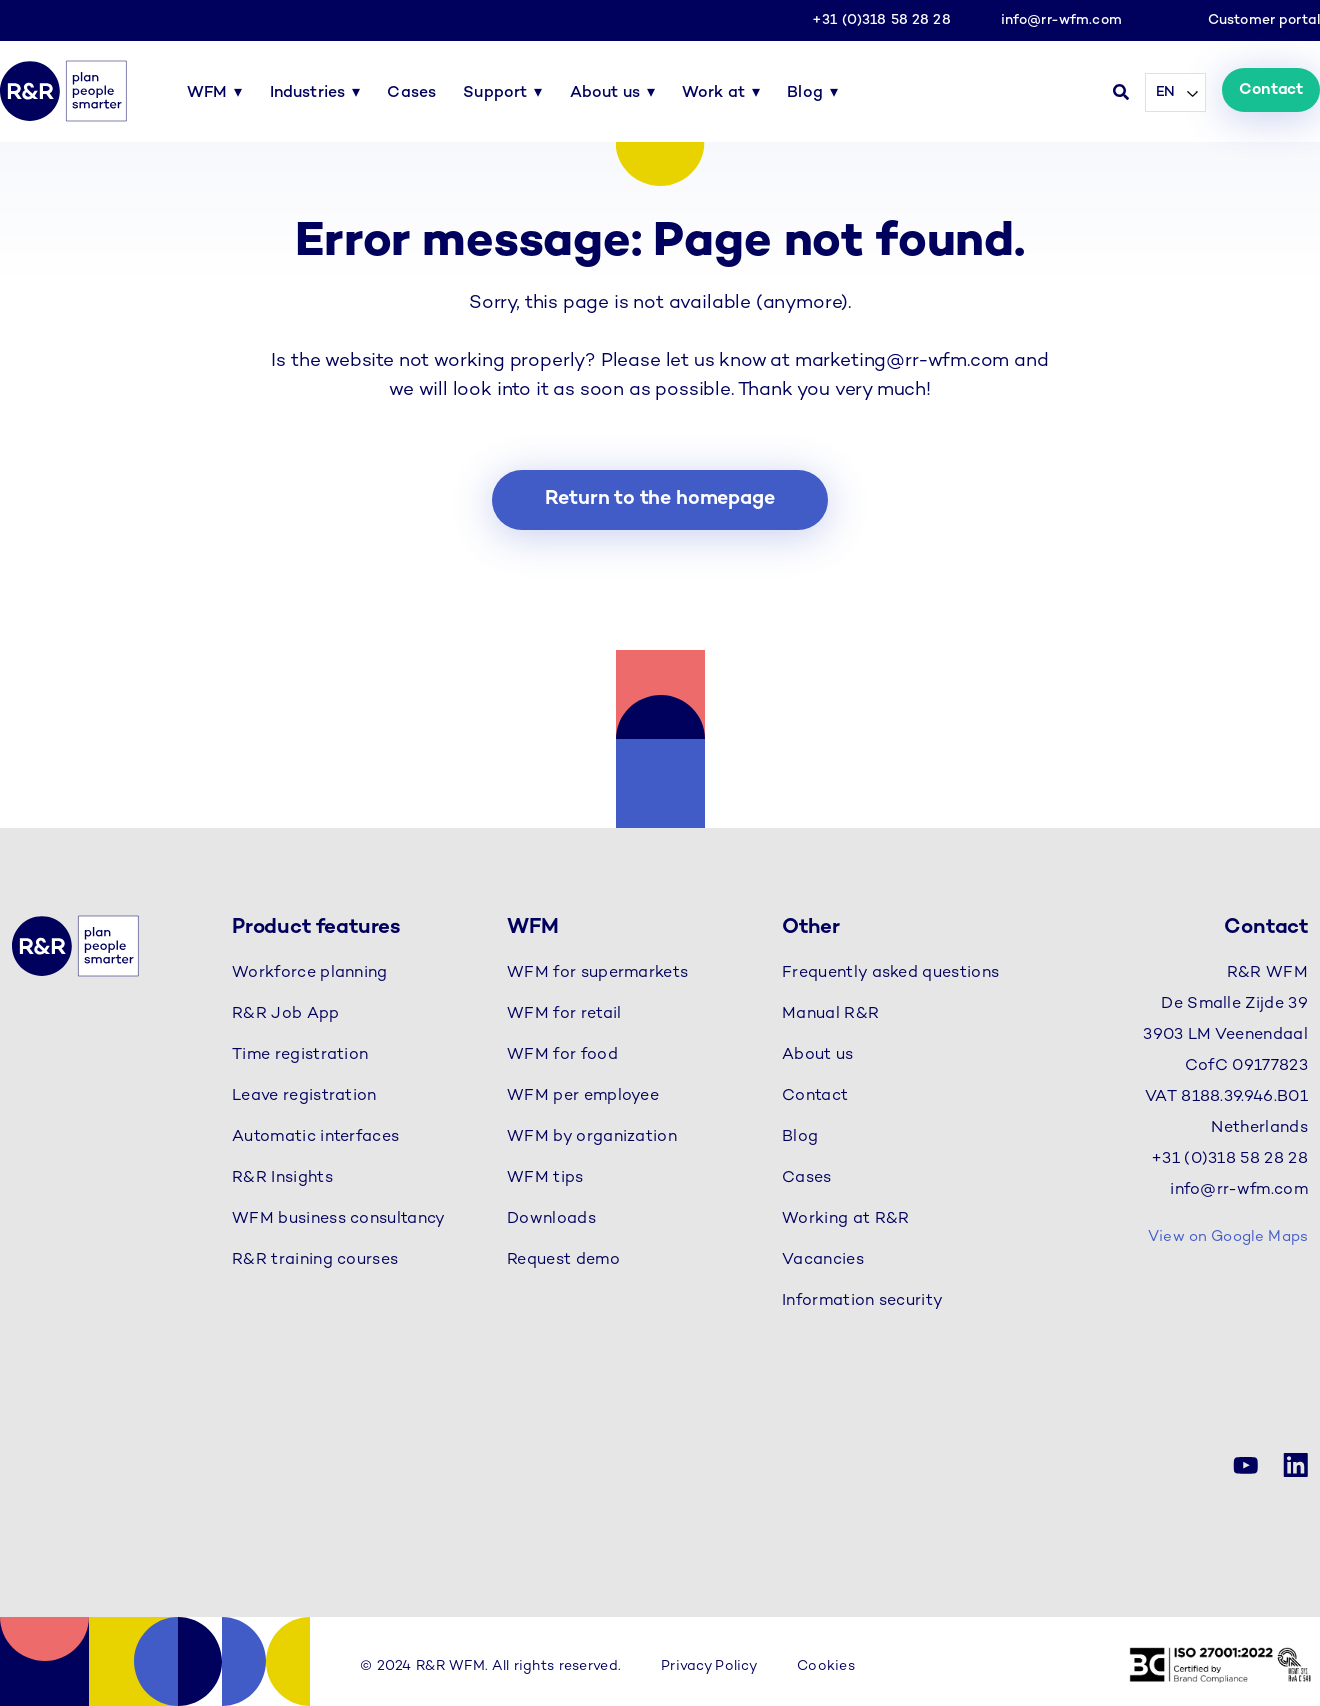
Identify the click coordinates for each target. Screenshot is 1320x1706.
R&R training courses (315, 1260)
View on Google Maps (1228, 1237)
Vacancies (823, 1260)
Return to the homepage (659, 499)
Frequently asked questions (890, 973)
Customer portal (1264, 20)
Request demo (563, 1260)
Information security (862, 1301)
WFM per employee (583, 1096)
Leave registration (304, 1096)
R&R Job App (286, 1014)
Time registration (300, 1055)
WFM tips (545, 1178)
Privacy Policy (709, 1666)
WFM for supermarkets (597, 973)
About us (605, 93)
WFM (207, 93)
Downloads (551, 1219)
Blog (805, 93)
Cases (411, 93)
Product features (316, 928)
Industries (308, 93)
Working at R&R (845, 1219)
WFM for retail (564, 1014)
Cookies (826, 1666)
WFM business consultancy (339, 1219)
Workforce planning (310, 973)
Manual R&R (830, 1014)
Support (495, 93)
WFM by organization (592, 1137)
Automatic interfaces (315, 1137)
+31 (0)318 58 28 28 (881, 20)
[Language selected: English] (1176, 92)
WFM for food (562, 1055)
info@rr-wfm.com (1061, 20)
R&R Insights (282, 1178)
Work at (713, 93)
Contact (1271, 90)
